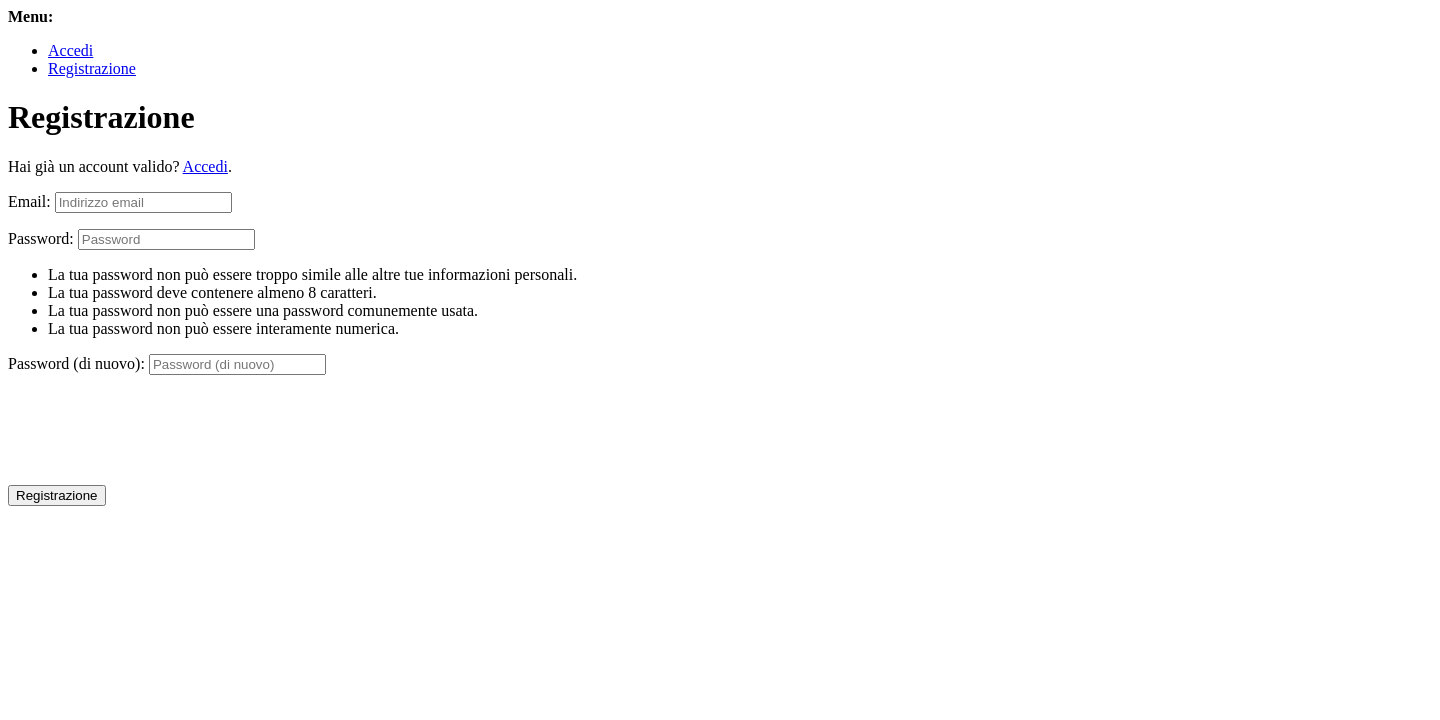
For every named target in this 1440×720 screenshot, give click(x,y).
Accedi (70, 50)
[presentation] (160, 430)
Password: (41, 238)
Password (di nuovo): (76, 363)
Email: (29, 201)
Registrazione (92, 68)
